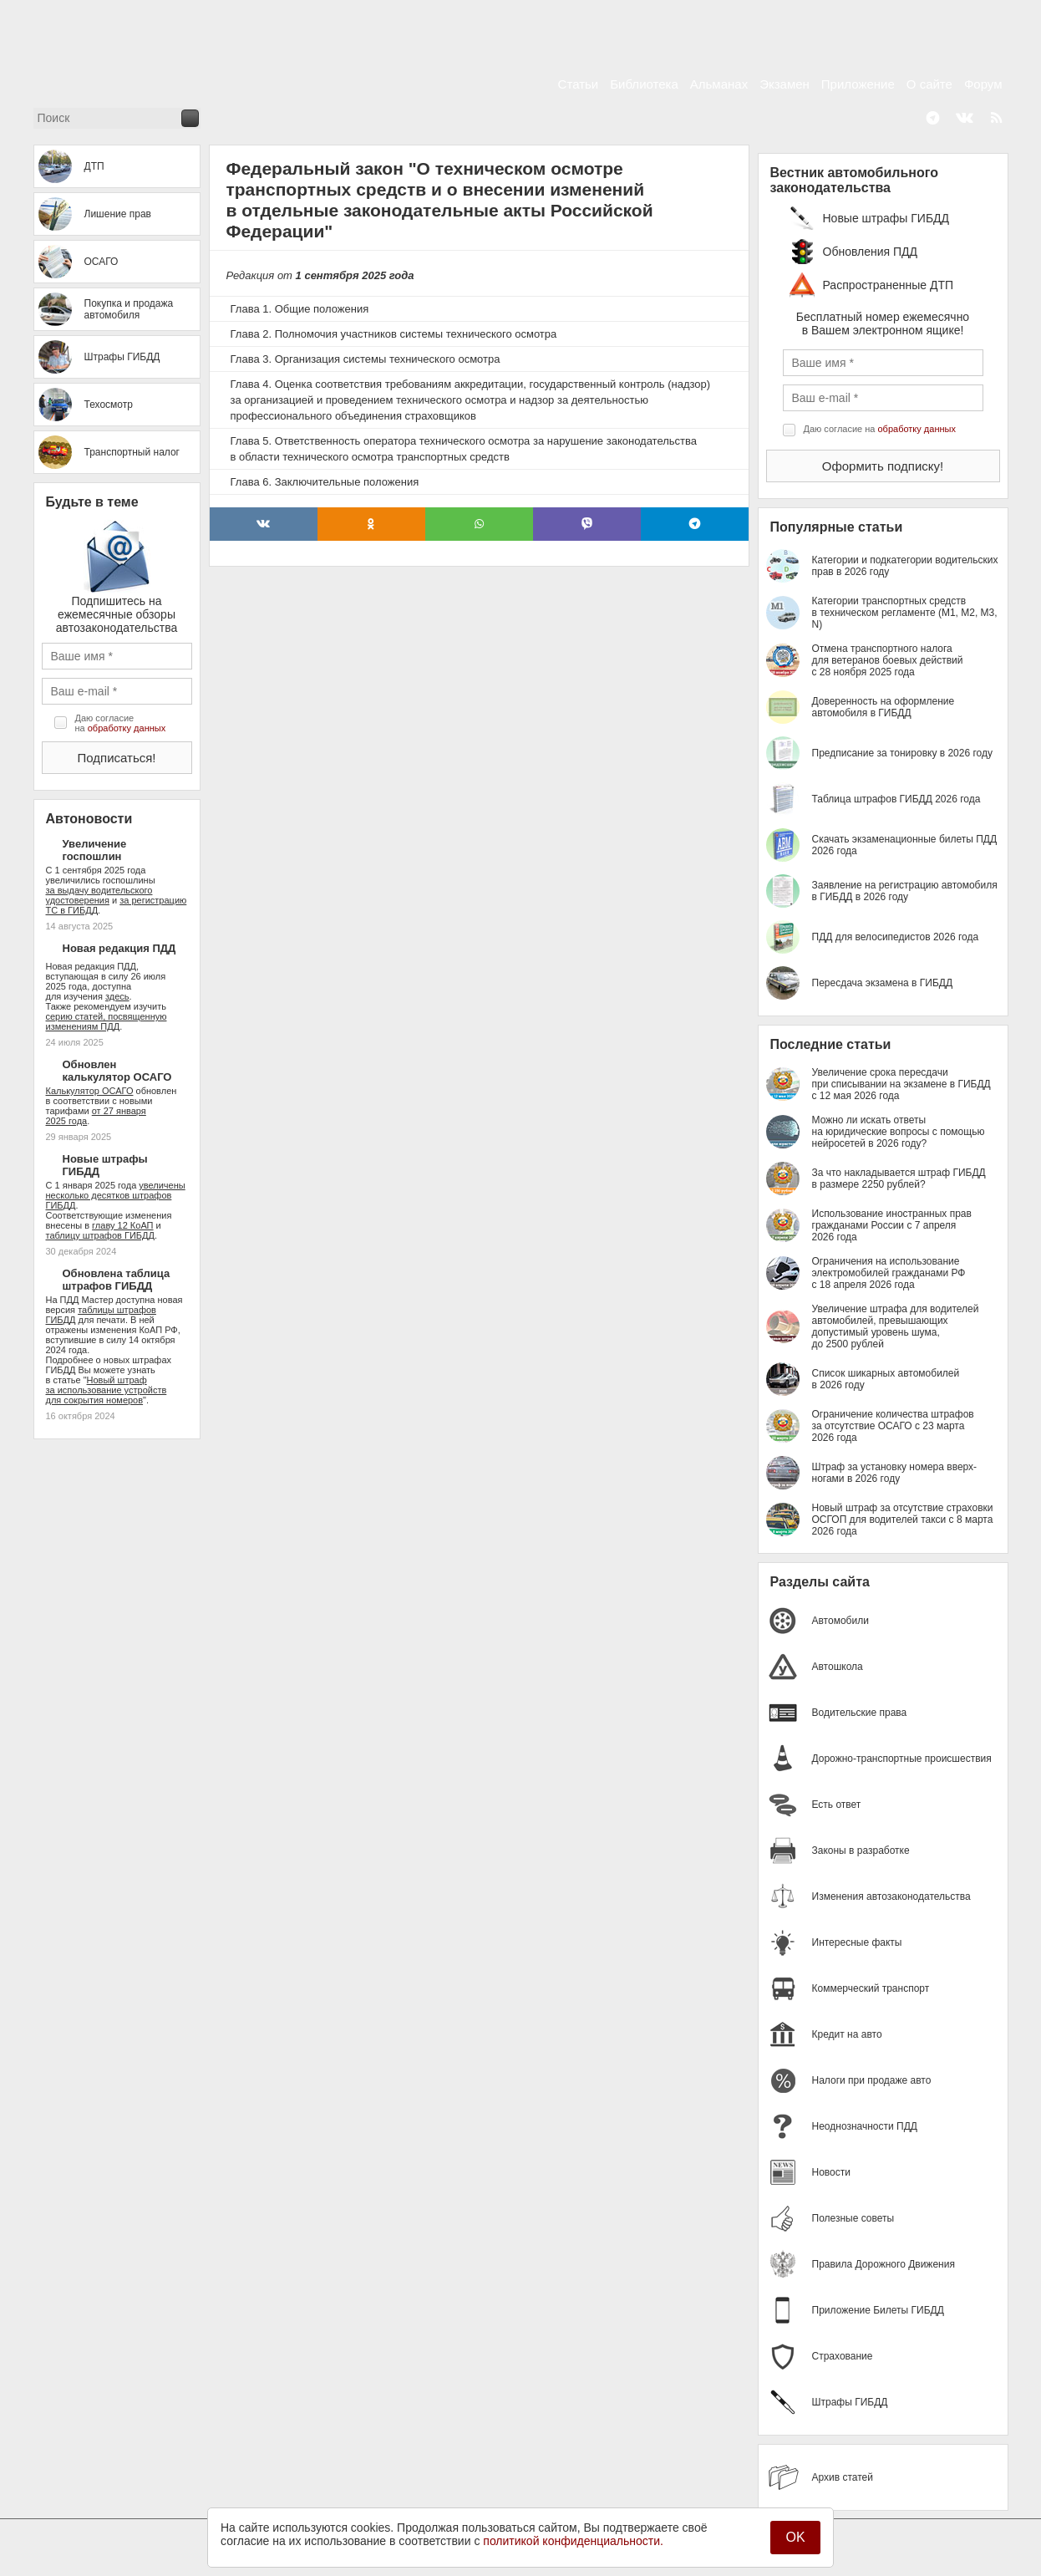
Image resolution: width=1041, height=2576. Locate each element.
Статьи (578, 84)
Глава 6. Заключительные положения (325, 482)
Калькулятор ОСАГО (90, 1091)
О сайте (929, 84)
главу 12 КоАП (122, 1225)
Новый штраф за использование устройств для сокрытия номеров (106, 1390)
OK (795, 2537)
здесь (117, 996)
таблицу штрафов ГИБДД (100, 1235)
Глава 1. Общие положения (300, 309)
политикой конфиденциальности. (573, 2541)
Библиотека (644, 84)
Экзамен (784, 84)
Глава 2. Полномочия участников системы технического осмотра (394, 334)
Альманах (719, 84)
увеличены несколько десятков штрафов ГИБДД (115, 1195)
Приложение (858, 84)
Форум (983, 84)
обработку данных (126, 728)
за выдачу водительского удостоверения (99, 895)
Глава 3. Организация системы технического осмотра (365, 359)
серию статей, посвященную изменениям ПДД (106, 1021)
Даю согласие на (120, 723)
